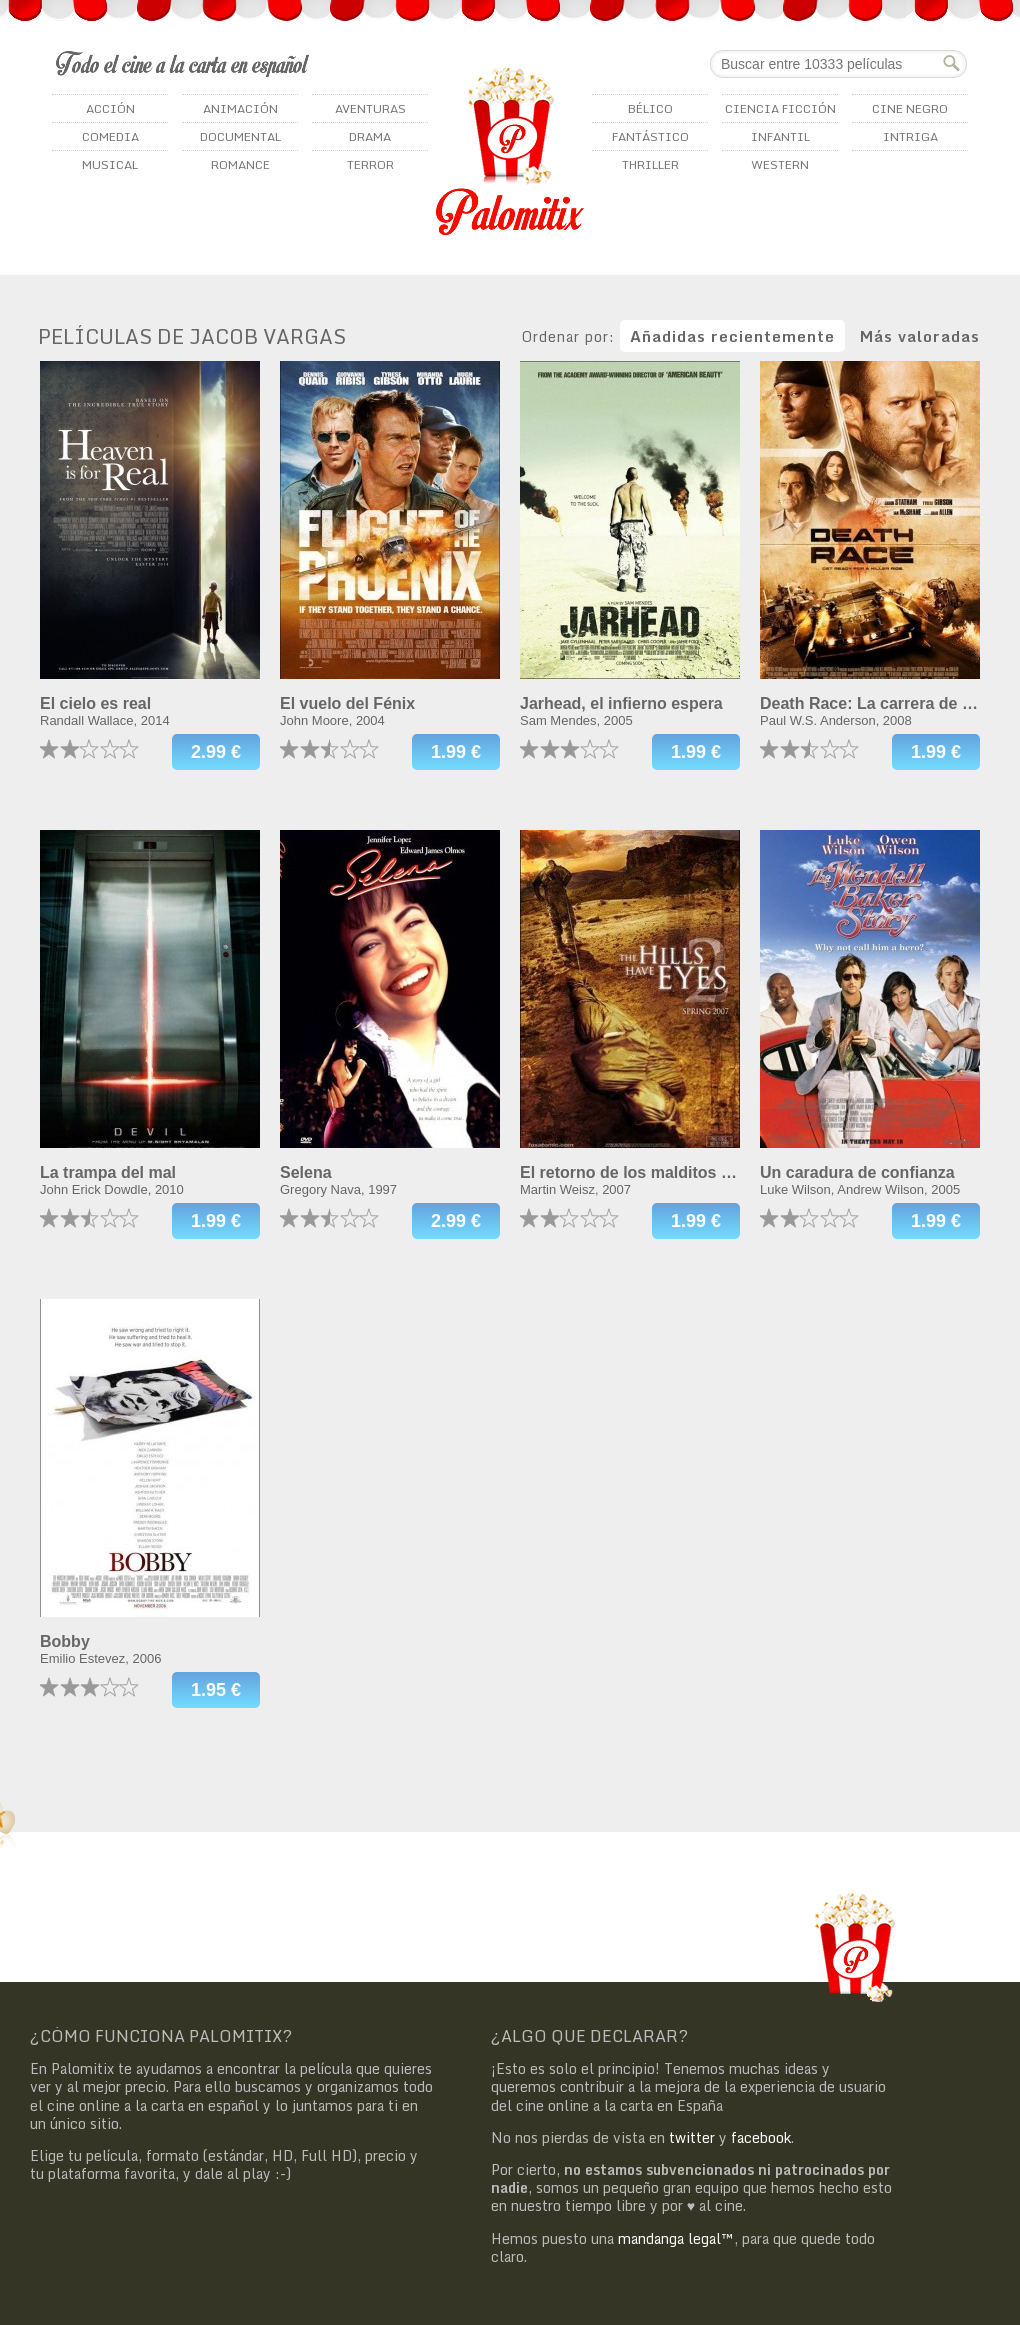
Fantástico (650, 136)
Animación (240, 108)
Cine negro (910, 108)
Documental (240, 136)
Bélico (650, 108)
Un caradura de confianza (857, 1172)
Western (780, 164)
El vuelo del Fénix (347, 703)
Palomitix (510, 151)
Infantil (780, 136)
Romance (240, 164)
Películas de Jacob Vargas (192, 336)
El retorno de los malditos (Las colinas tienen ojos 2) (720, 1172)
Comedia (110, 136)
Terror (370, 164)
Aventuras (370, 108)
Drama (370, 136)
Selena (306, 1172)
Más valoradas (920, 336)
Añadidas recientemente (732, 336)
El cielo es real (95, 703)
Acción (110, 108)
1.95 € (216, 1690)
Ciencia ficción (780, 108)
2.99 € (216, 752)
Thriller (650, 164)
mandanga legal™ (676, 2238)
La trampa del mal (108, 1172)
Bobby (65, 1641)
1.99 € (456, 752)
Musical (110, 164)
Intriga (910, 136)
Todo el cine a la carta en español (182, 63)
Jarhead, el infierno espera (621, 703)
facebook (761, 2137)
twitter (692, 2137)
